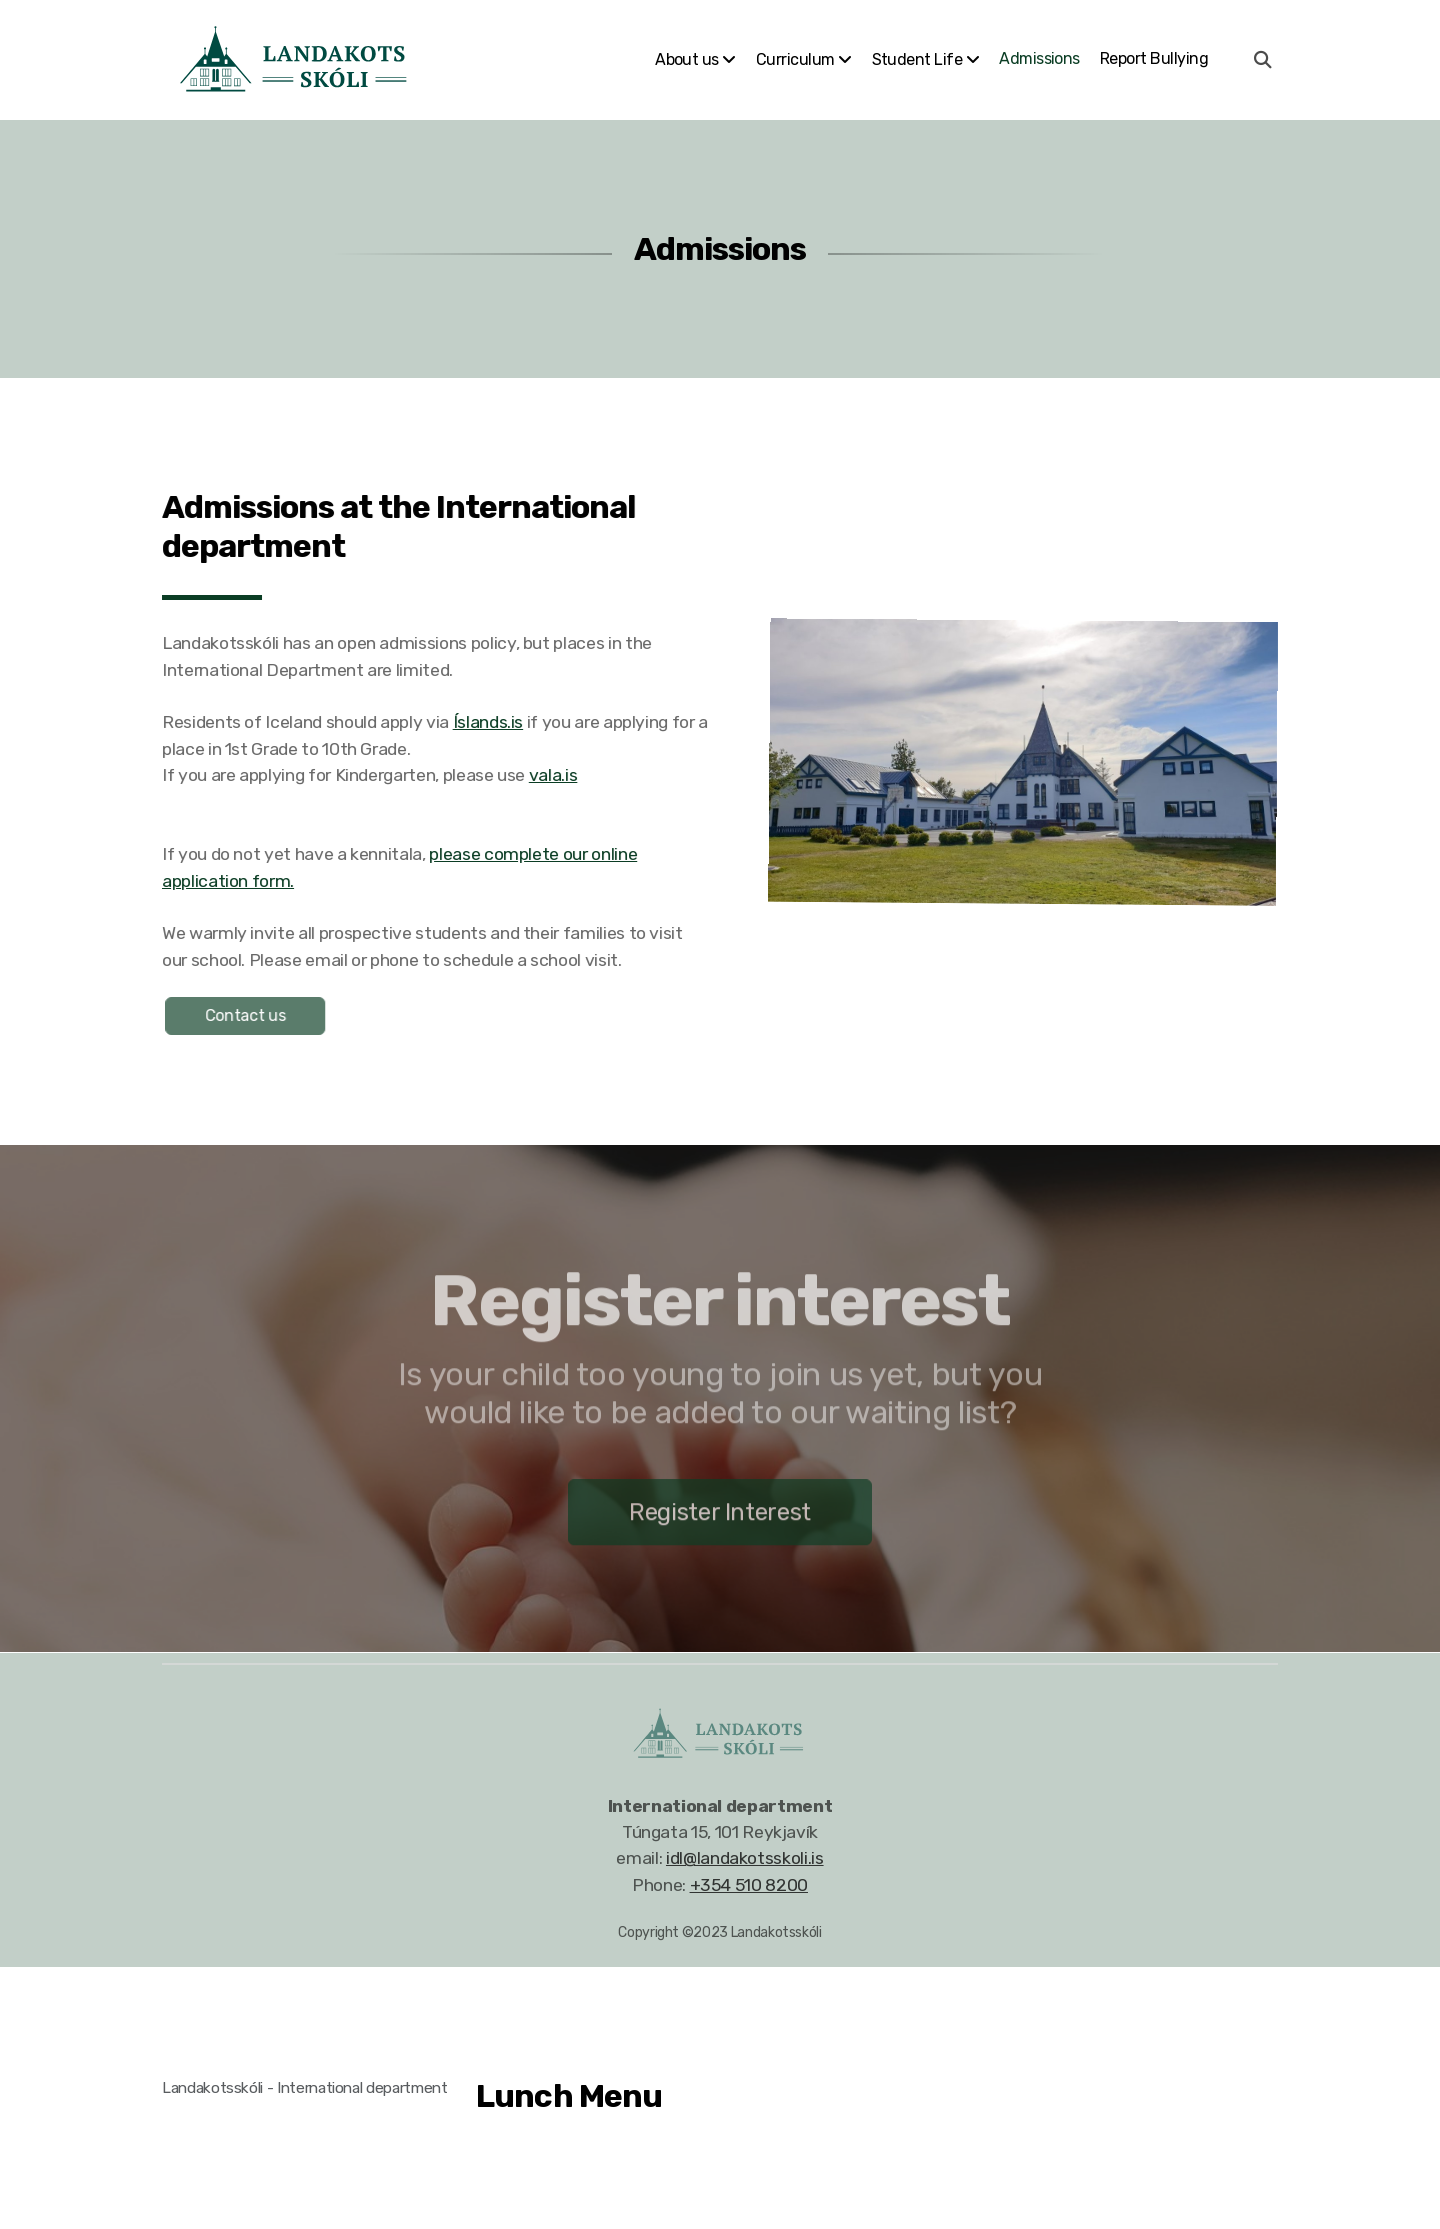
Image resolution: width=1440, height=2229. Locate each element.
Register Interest (720, 1518)
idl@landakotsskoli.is (745, 1858)
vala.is (553, 775)
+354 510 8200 (749, 1885)
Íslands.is (488, 722)
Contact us (250, 1015)
